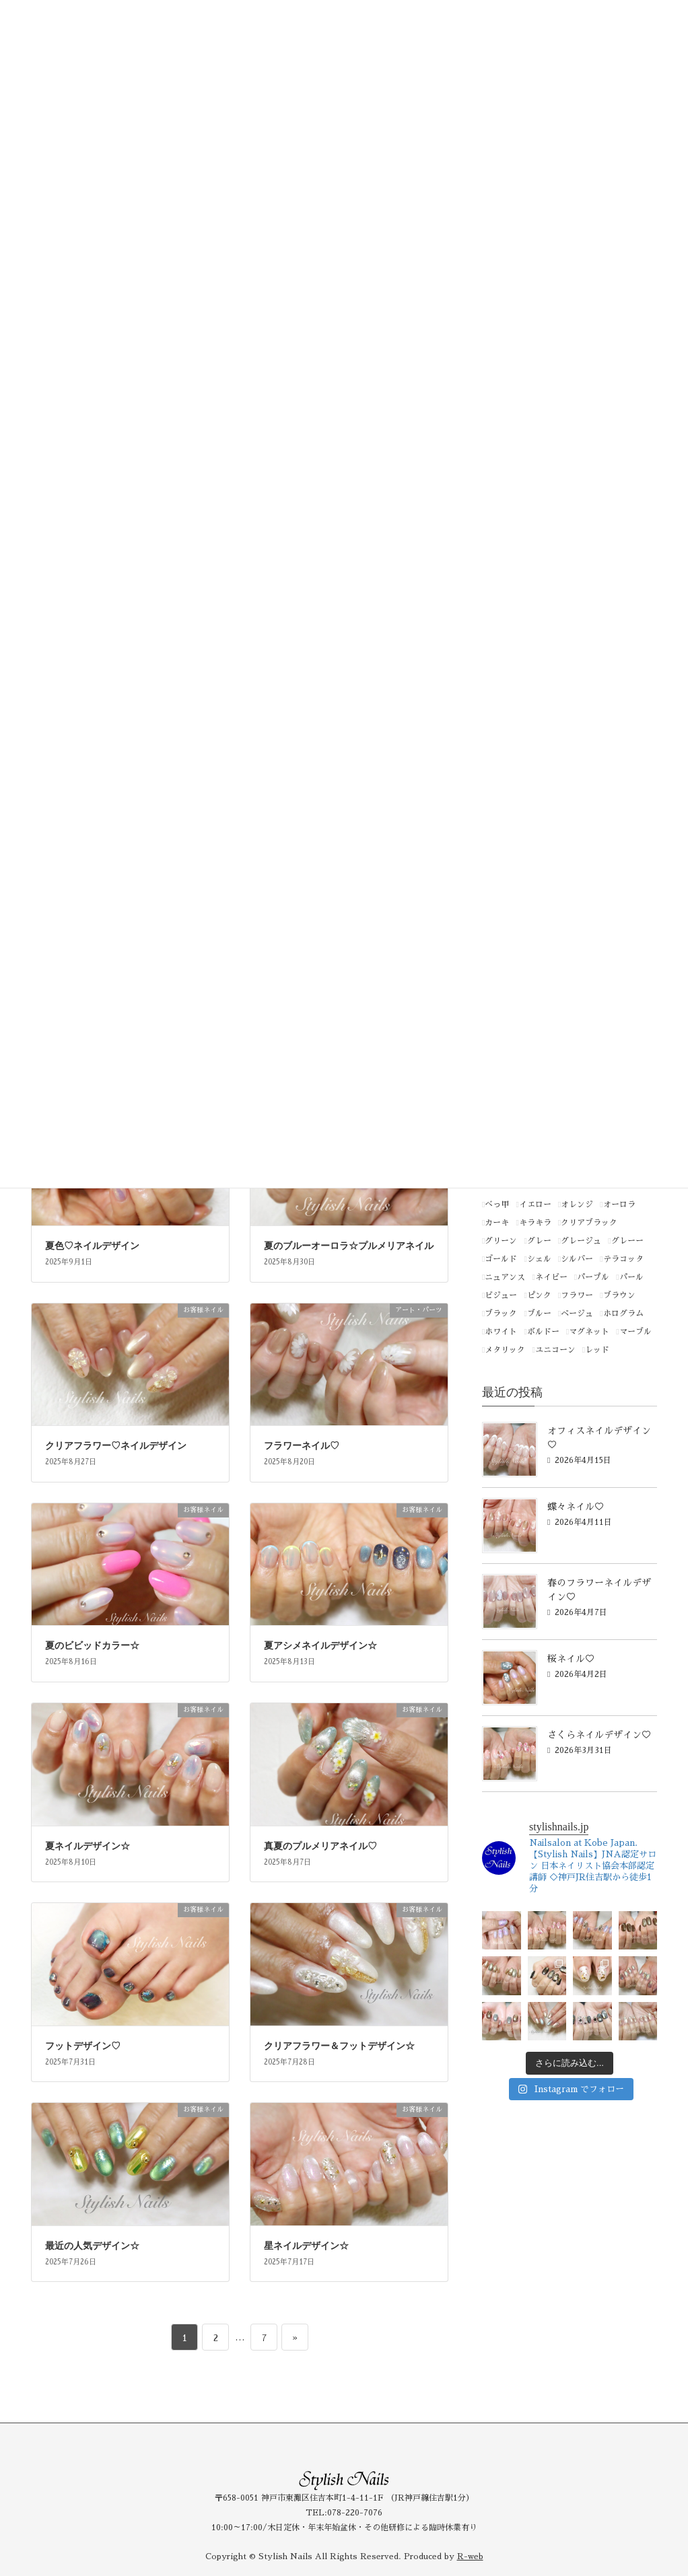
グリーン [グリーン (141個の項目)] (501, 1241)
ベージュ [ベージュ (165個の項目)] (577, 1314)
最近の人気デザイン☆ (92, 2246)
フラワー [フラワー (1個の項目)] (577, 1295)
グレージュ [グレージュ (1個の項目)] (581, 1241)
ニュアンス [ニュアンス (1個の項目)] (505, 1277)
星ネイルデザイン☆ (306, 2246)
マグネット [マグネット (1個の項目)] (589, 1332)
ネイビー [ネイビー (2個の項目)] (551, 1277)
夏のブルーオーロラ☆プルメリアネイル (349, 1246)
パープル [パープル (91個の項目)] (593, 1277)
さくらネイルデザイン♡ (599, 1735)
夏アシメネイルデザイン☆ (320, 1646)
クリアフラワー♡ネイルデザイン (115, 1446)
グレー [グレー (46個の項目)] (539, 1241)
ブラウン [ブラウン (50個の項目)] (619, 1295)
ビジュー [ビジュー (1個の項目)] (501, 1295)
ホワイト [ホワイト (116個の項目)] (501, 1332)
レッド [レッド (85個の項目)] (597, 1350)
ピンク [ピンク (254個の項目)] (539, 1295)
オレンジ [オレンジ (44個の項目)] (577, 1205)
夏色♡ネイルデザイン (92, 1246)
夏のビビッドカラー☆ (92, 1646)
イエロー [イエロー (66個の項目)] (535, 1205)
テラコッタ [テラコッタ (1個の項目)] (623, 1259)
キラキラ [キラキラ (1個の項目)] (535, 1223)
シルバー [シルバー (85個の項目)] (577, 1259)
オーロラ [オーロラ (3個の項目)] (619, 1205)
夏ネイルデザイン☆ (87, 1846)
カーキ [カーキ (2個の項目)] (497, 1223)
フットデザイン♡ (83, 2046)
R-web (470, 2556)
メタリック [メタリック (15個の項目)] (505, 1350)
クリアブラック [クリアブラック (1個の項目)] (589, 1223)
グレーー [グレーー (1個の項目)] (627, 1241)
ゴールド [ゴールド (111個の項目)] (501, 1259)
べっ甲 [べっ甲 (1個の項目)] (497, 1205)
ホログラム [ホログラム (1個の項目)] (623, 1314)
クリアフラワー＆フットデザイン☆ (339, 2046)
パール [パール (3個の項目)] (631, 1277)
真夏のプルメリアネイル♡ (320, 1846)
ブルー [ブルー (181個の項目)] (539, 1314)
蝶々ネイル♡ (575, 1506)
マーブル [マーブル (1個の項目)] (635, 1332)
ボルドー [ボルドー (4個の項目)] (543, 1332)
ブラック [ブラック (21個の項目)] (501, 1314)
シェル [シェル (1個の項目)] (539, 1259)
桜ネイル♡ (570, 1658)
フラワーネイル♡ (301, 1446)
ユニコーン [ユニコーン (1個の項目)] (555, 1350)
